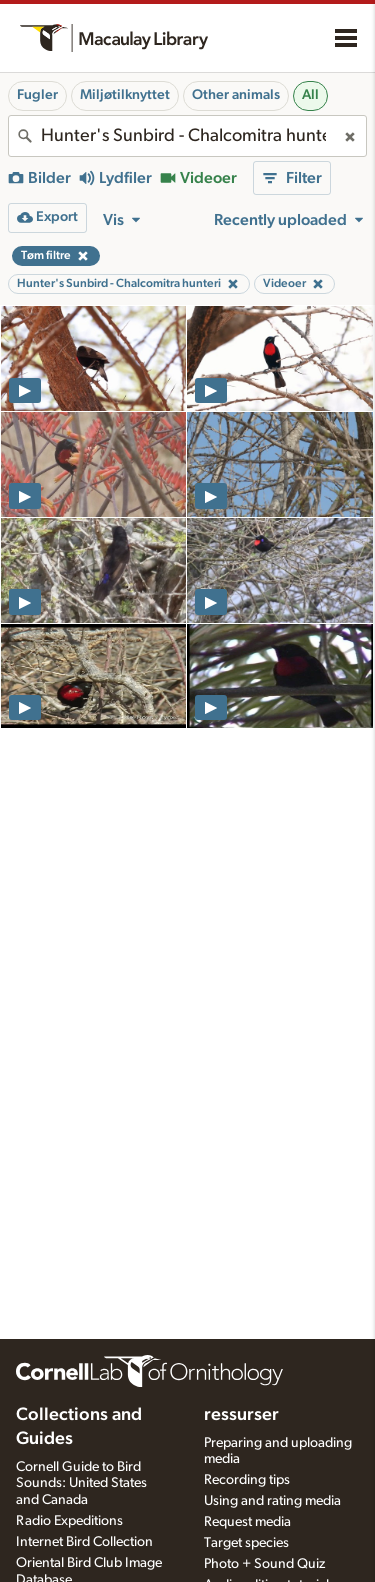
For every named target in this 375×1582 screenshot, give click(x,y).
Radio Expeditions (69, 1521)
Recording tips (247, 1480)
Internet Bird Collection (84, 1542)
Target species (246, 1543)
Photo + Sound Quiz (264, 1564)
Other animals (236, 95)
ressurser (241, 1415)
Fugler (37, 95)
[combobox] (187, 136)
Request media (247, 1522)
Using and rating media (272, 1501)
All (310, 95)
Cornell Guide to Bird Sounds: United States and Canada (81, 1484)
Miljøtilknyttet (125, 95)
